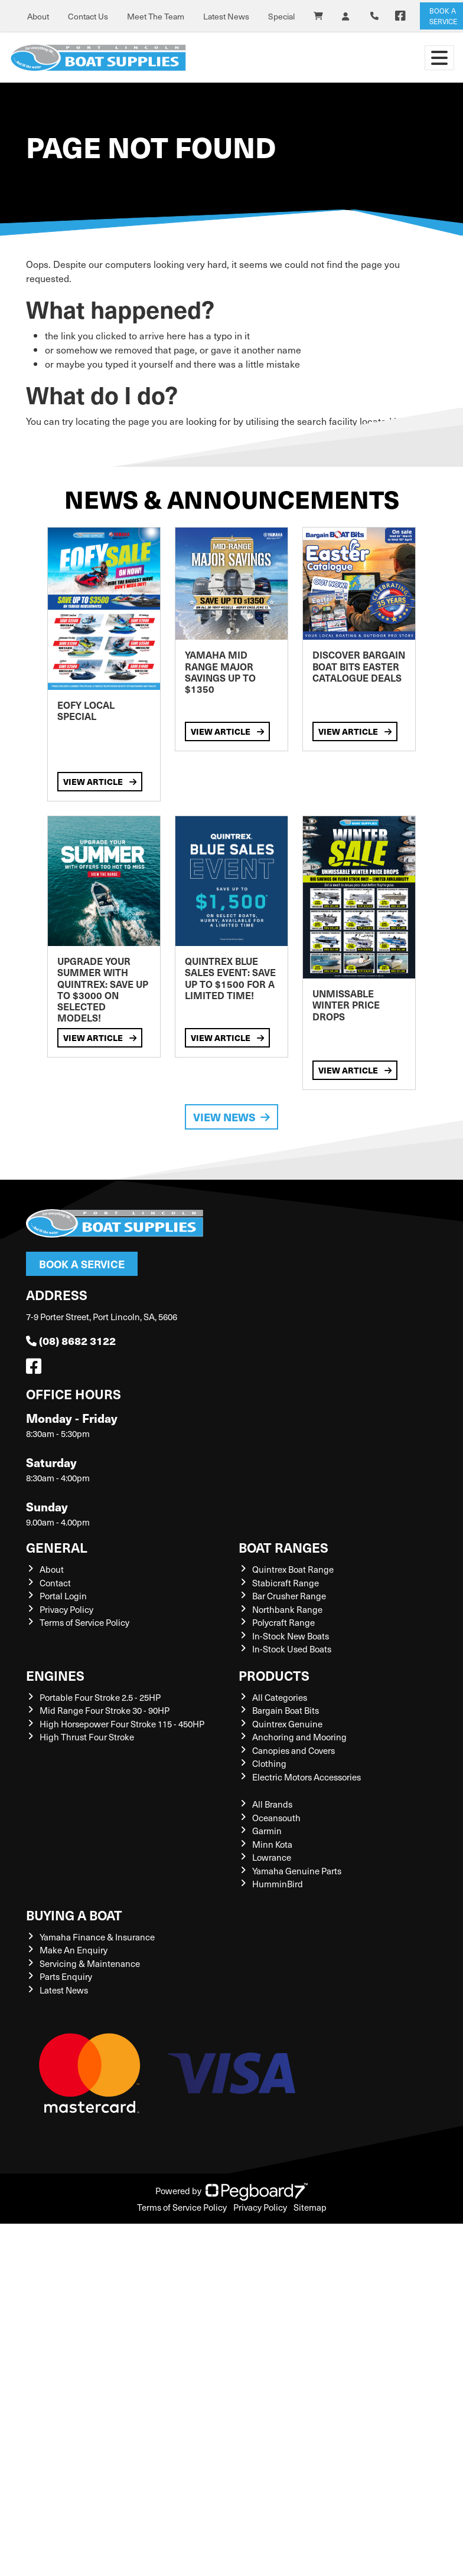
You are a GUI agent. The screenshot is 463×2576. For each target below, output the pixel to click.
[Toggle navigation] (439, 57)
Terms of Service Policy (84, 1622)
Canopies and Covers (293, 1750)
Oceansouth (276, 1817)
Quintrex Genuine (287, 1723)
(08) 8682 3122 (71, 1340)
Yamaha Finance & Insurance (97, 1936)
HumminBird (277, 1883)
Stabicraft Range (285, 1582)
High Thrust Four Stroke (87, 1736)
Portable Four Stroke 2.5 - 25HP (100, 1697)
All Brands (272, 1804)
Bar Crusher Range (289, 1595)
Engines (55, 1675)
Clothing (269, 1763)
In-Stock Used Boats (291, 1648)
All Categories (279, 1697)
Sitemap (310, 2207)
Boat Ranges (283, 1547)
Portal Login (63, 1595)
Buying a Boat (74, 1915)
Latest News (226, 16)
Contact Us (88, 16)
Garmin (267, 1830)
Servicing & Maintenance (90, 1963)
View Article (99, 781)
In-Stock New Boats (290, 1635)
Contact (55, 1582)
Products (274, 1675)
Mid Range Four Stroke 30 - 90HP (104, 1710)
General (56, 1547)
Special (281, 16)
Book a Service (82, 1263)
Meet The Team (155, 16)
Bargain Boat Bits (285, 1710)
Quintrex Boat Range (293, 1569)
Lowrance (271, 1857)
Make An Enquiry (73, 1949)
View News (231, 1116)
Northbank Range (287, 1609)
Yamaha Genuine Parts (296, 1870)
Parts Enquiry (66, 1976)
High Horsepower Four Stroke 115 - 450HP (122, 1723)
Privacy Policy (66, 1609)
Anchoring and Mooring (299, 1736)
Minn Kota (272, 1844)
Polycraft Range (283, 1622)
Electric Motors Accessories (306, 1776)
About (38, 16)
